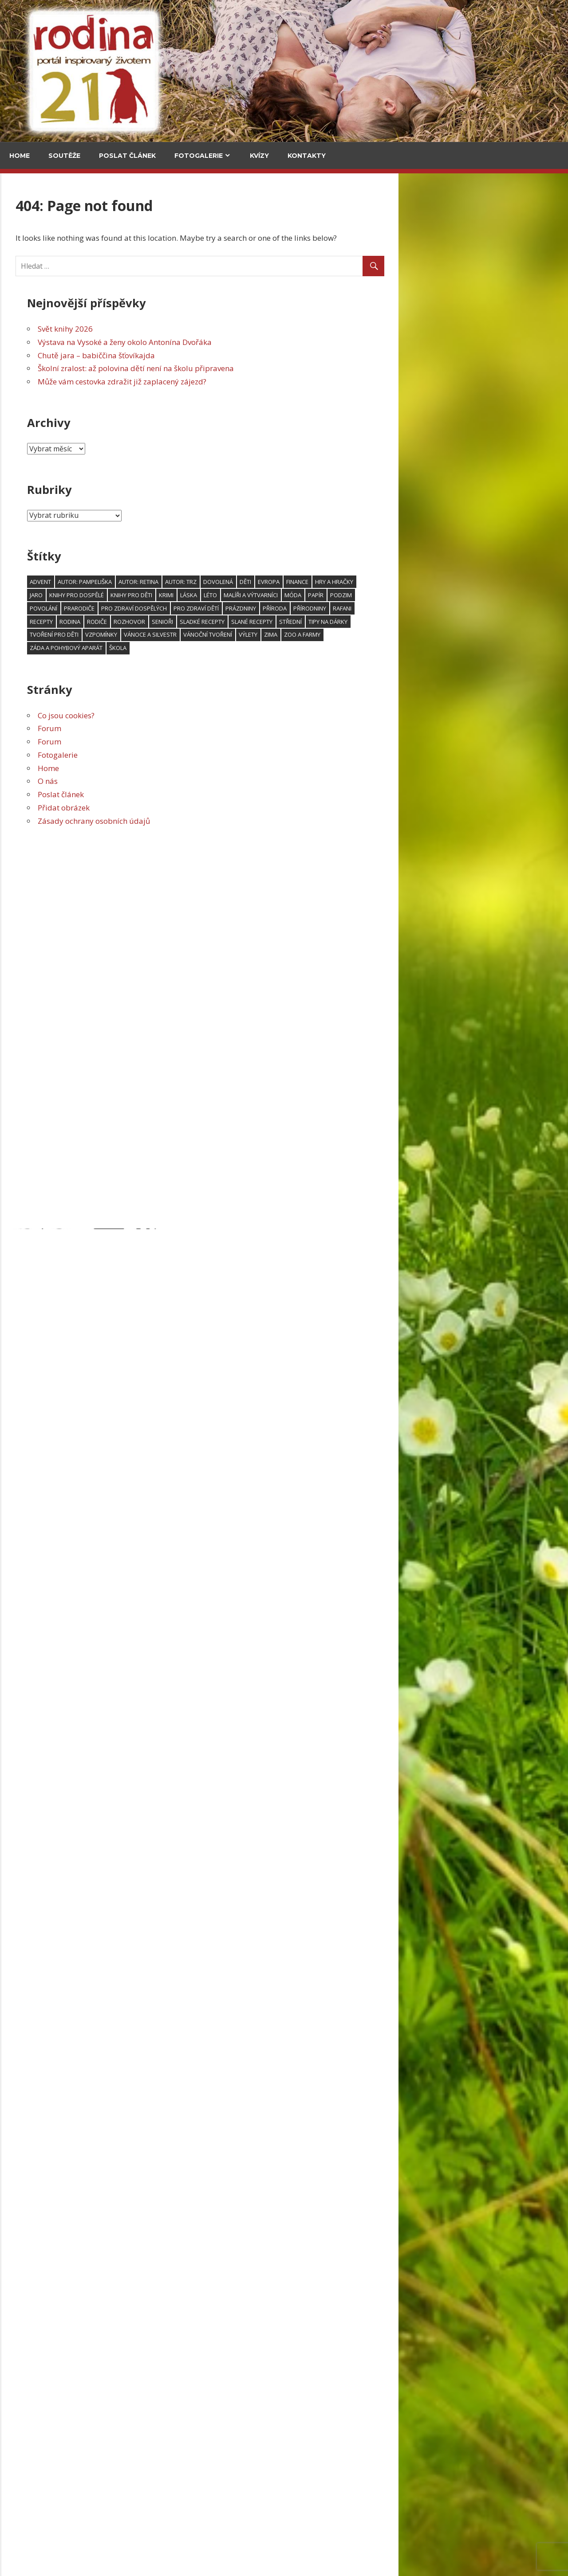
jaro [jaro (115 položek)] (205, 595)
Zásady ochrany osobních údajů (263, 821)
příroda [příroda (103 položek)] (444, 608)
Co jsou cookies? (235, 715)
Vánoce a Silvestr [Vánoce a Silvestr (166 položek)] (319, 634)
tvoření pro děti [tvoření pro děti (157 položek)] (223, 634)
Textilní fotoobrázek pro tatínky (64, 1498)
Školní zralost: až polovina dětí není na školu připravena (305, 368)
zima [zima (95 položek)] (440, 634)
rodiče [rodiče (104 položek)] (266, 622)
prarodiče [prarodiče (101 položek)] (248, 608)
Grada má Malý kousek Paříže (81, 1074)
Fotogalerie (198, 156)
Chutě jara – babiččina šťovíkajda (265, 355)
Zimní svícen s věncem (47, 1346)
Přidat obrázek (233, 808)
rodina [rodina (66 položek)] (239, 622)
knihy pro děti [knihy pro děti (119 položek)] (301, 595)
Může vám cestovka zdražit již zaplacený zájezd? (291, 381)
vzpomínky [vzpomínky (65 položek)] (271, 634)
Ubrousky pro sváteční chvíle (59, 1649)
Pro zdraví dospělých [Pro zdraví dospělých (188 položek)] (303, 608)
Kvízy (259, 156)
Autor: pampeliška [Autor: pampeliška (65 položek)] (254, 582)
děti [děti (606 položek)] (415, 582)
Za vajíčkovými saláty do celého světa (122, 357)
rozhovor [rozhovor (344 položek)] (299, 622)
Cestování (31, 234)
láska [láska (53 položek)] (358, 595)
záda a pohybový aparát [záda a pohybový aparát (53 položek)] (235, 648)
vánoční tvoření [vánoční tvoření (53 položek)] (377, 634)
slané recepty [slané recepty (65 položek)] (421, 622)
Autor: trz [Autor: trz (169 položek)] (350, 582)
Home (19, 156)
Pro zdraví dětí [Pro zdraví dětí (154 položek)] (365, 608)
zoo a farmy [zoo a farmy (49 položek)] (472, 634)
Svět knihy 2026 (234, 329)
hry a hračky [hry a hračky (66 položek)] (504, 582)
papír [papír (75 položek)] (485, 595)
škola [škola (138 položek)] (287, 648)
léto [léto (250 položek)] (380, 595)
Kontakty (307, 156)
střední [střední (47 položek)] (460, 622)
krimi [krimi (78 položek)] (335, 595)
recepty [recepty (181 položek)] (210, 622)
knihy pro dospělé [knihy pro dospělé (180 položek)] (246, 595)
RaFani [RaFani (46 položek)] (511, 608)
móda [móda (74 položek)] (462, 595)
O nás (217, 781)
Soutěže (64, 156)
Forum (219, 728)
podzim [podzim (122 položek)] (510, 595)
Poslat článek (127, 156)
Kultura (27, 671)
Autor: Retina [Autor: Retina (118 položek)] (308, 582)
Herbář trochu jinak (85, 2527)
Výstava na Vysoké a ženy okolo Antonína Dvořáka (294, 342)
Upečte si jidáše (121, 417)
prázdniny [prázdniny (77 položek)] (410, 608)
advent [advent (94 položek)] (210, 582)
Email (23, 1142)
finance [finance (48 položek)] (467, 582)
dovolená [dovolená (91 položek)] (387, 582)
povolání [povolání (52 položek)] (213, 608)
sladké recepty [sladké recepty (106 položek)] (371, 622)
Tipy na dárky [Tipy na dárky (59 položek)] (497, 622)
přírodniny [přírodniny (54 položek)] (479, 608)
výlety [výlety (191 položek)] (417, 634)
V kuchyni (111, 234)
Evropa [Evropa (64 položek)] (438, 582)
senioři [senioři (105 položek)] (332, 622)
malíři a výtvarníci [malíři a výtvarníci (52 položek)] (420, 595)
